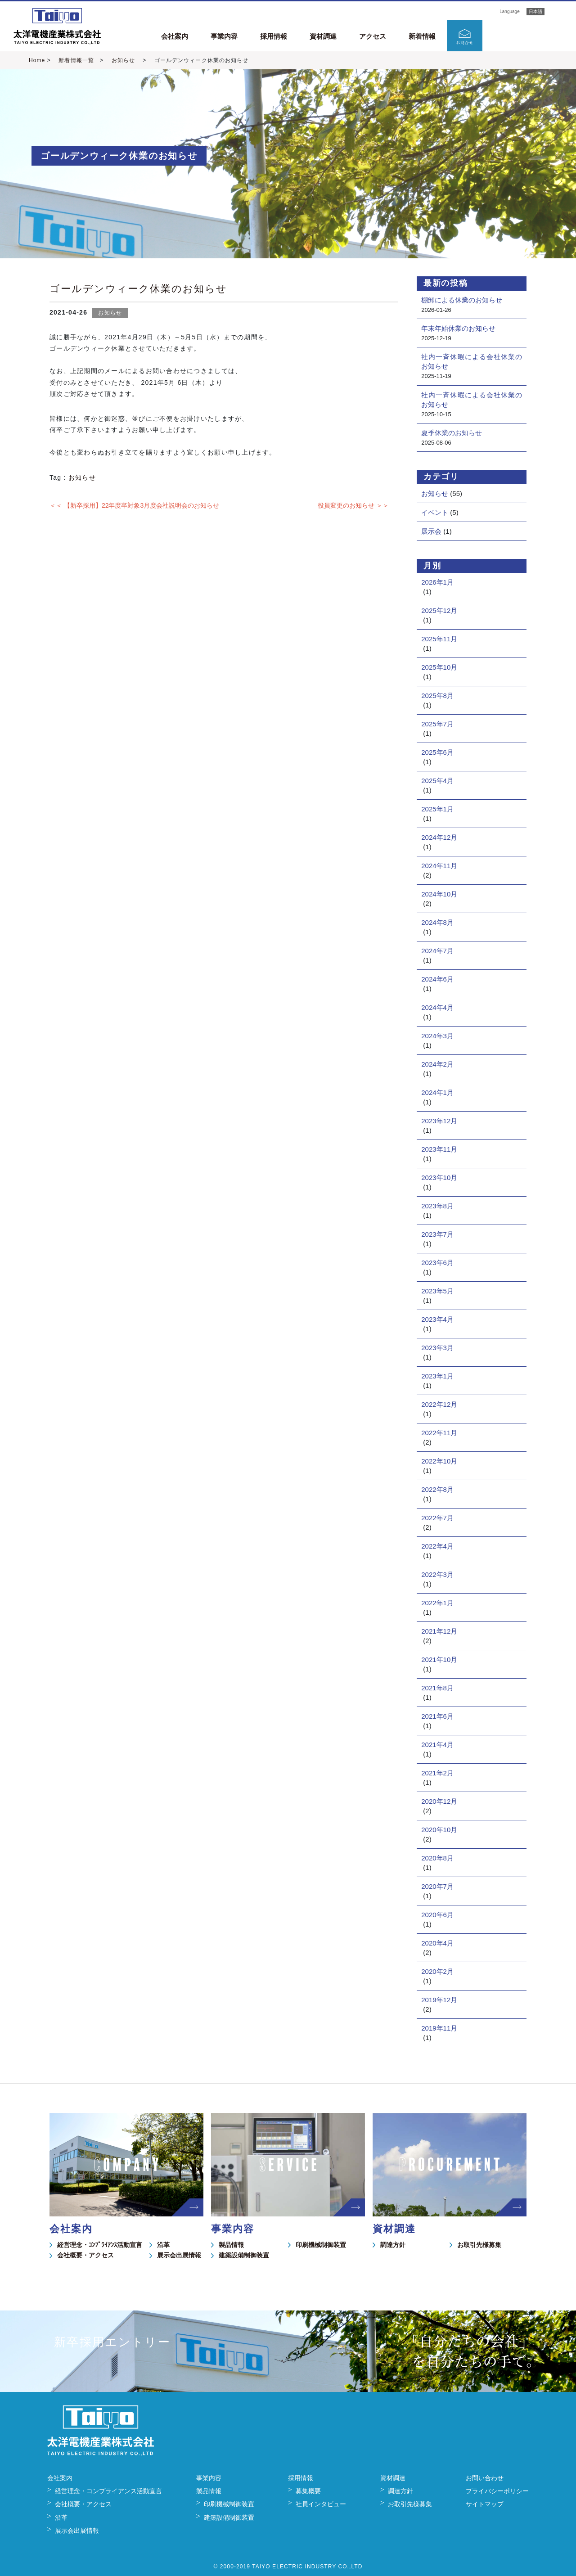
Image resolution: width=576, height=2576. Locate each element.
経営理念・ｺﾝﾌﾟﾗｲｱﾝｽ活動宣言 (99, 2244)
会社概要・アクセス (85, 2255)
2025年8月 (437, 695)
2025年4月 (437, 780)
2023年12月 (439, 1121)
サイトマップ (485, 2504)
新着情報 (422, 36)
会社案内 (174, 36)
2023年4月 (437, 1319)
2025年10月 (439, 667)
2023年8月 (437, 1206)
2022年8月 (437, 1489)
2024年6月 (437, 979)
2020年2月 (437, 1971)
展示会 (431, 531)
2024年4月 (437, 1007)
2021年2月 (437, 1773)
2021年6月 (437, 1716)
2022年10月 (439, 1461)
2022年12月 (439, 1404)
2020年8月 (437, 1858)
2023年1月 (437, 1376)
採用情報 (273, 36)
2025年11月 (439, 639)
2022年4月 (437, 1546)
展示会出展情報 (179, 2255)
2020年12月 (439, 1801)
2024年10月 (439, 894)
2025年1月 (437, 809)
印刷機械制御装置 (321, 2244)
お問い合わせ (485, 2477)
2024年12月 (439, 837)
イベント (434, 512)
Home (37, 60)
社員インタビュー (321, 2504)
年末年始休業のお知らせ (458, 328)
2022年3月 (437, 1574)
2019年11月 (439, 2028)
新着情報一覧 (76, 60)
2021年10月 (439, 1659)
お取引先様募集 (479, 2244)
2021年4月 (437, 1744)
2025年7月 (437, 724)
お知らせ (123, 60)
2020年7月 (437, 1886)
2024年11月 (439, 865)
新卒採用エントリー (529, 35)
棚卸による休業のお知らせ (461, 300)
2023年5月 (437, 1291)
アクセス (372, 36)
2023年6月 (437, 1262)
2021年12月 (439, 1631)
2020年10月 (439, 1829)
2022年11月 (439, 1433)
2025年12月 (439, 610)
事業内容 (224, 36)
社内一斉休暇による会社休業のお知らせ (471, 361)
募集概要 (308, 2491)
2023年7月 (437, 1234)
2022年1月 (437, 1603)
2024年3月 (437, 1036)
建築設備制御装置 (244, 2255)
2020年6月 (437, 1914)
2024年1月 (437, 1092)
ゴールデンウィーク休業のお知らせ (138, 288)
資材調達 (323, 36)
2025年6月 (437, 752)
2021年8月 (437, 1688)
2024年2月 (437, 1064)
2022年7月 (437, 1518)
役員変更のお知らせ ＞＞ (353, 505)
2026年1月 (437, 582)
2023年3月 (437, 1347)
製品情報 (231, 2244)
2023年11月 (439, 1149)
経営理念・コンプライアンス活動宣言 (108, 2491)
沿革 (163, 2244)
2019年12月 (439, 2000)
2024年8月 (437, 922)
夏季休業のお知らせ (451, 433)
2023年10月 (439, 1177)
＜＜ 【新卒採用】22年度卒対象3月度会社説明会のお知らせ (134, 505)
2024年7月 (437, 951)
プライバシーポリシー (497, 2491)
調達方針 (392, 2244)
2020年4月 (437, 1943)
